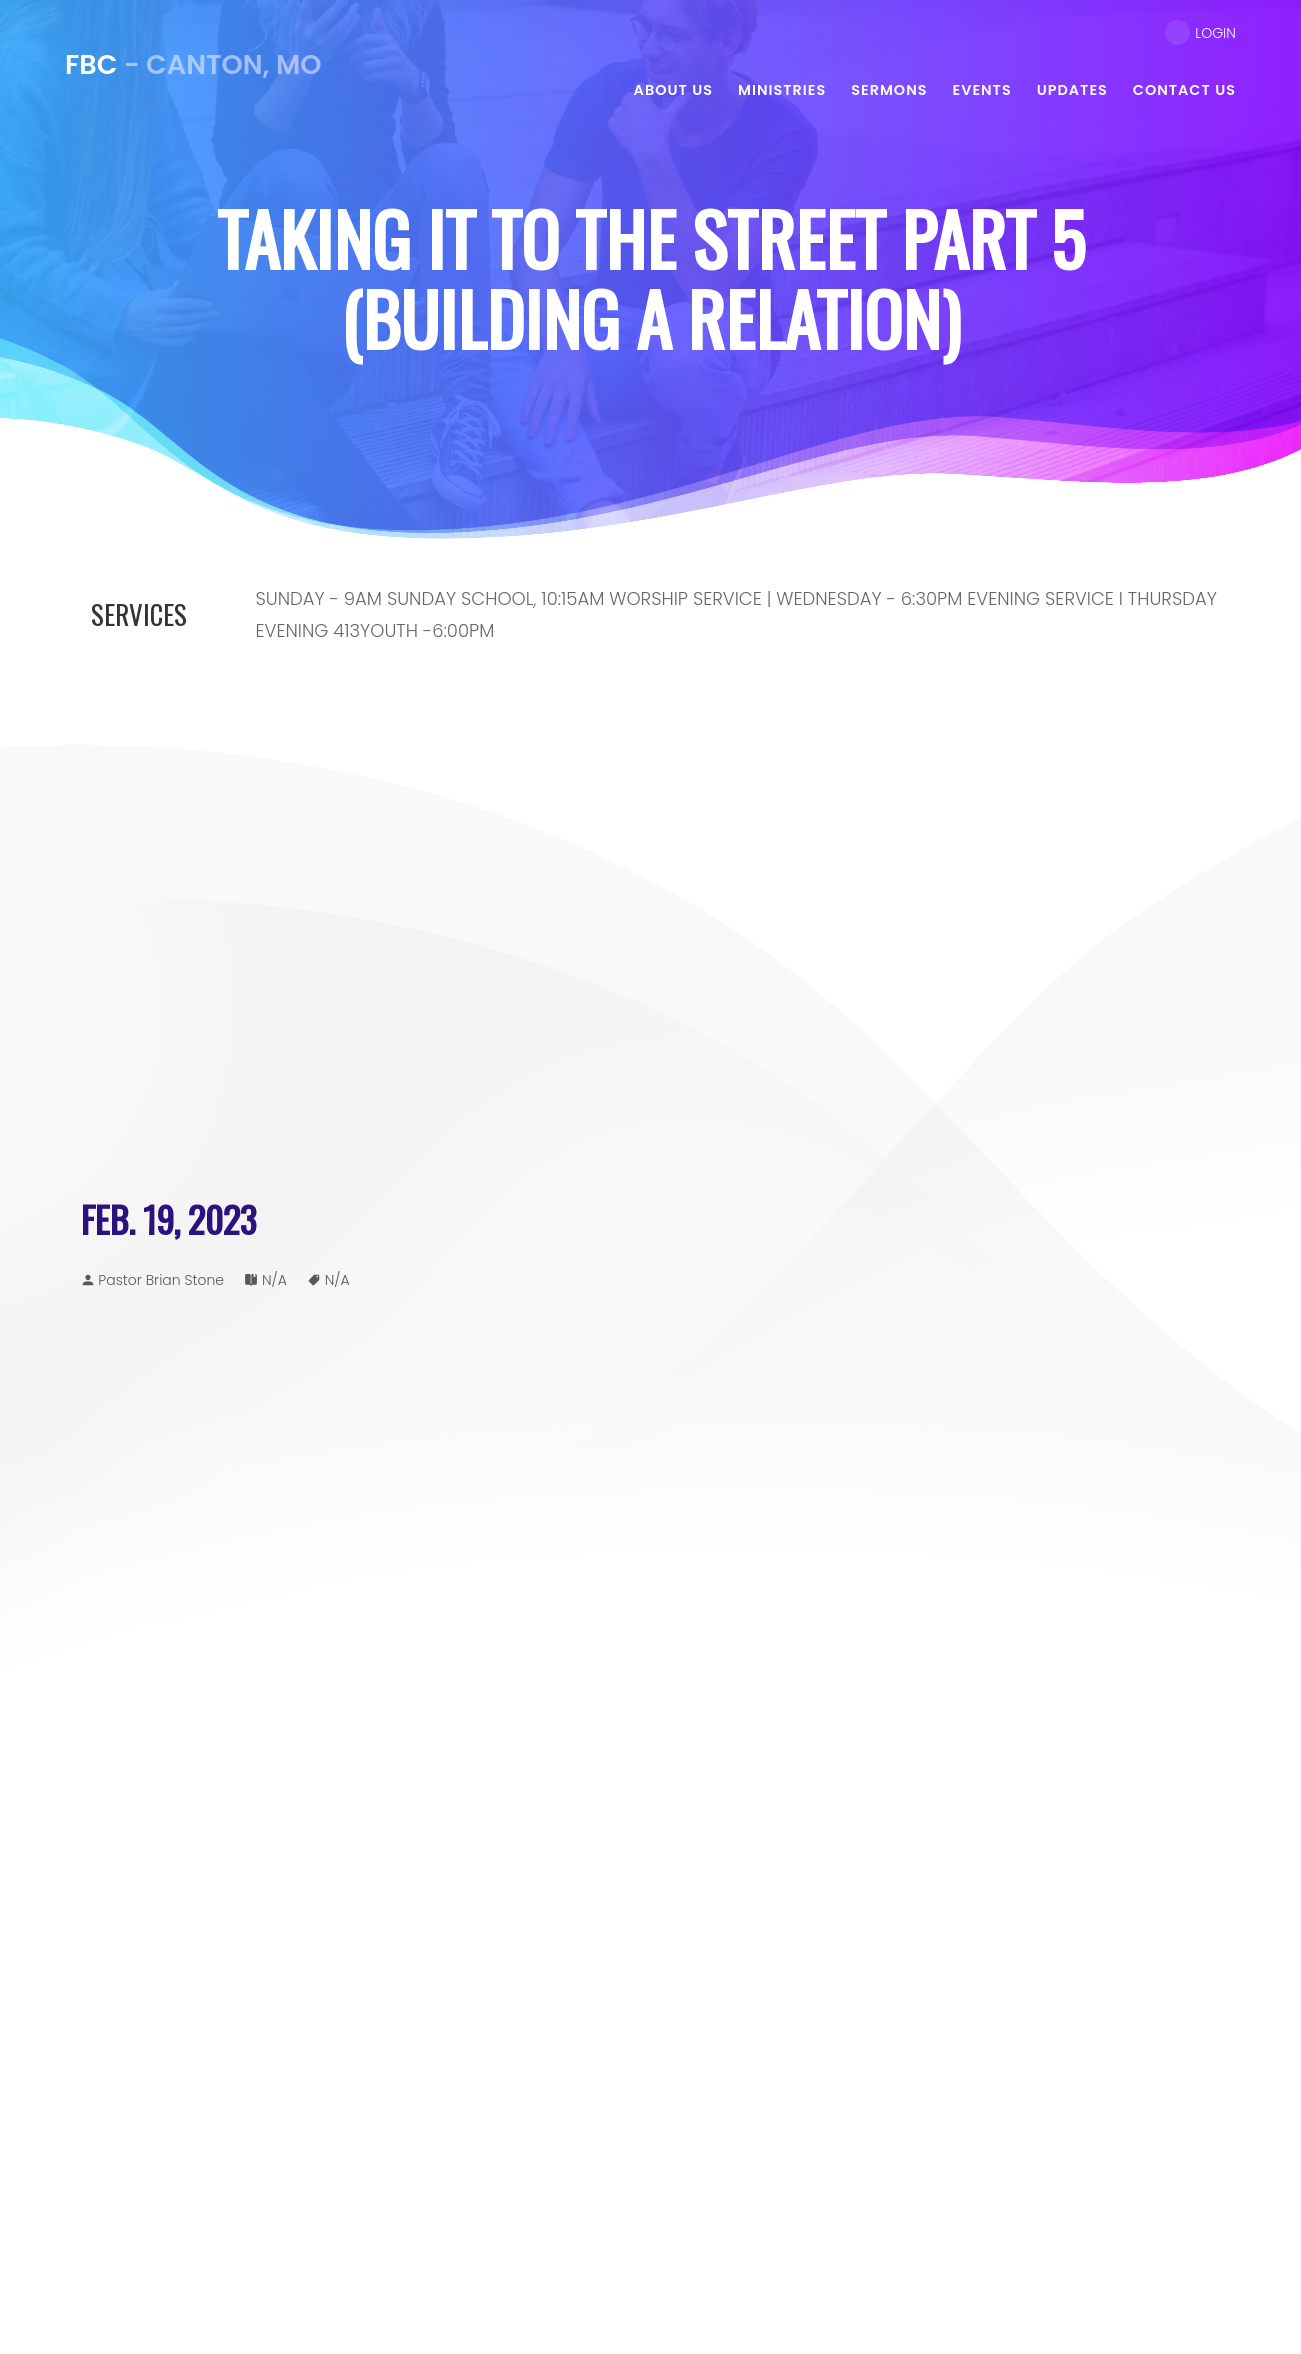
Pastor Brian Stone (161, 1280)
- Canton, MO (193, 64)
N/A (274, 1280)
